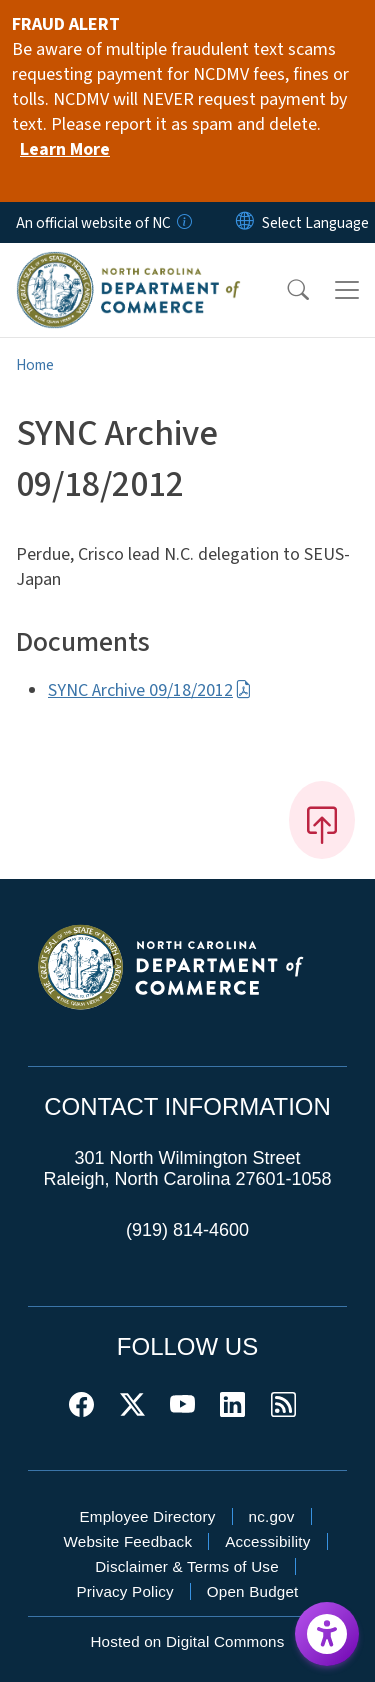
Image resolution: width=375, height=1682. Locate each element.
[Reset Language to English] (245, 222)
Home (35, 365)
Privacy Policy (124, 1591)
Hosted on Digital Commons (187, 1641)
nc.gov (272, 1516)
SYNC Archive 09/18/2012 (150, 690)
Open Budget (253, 1591)
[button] (285, 290)
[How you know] (183, 223)
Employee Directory (147, 1516)
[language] (315, 223)
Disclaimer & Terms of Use (187, 1566)
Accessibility (267, 1541)
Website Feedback (127, 1541)
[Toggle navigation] (347, 290)
